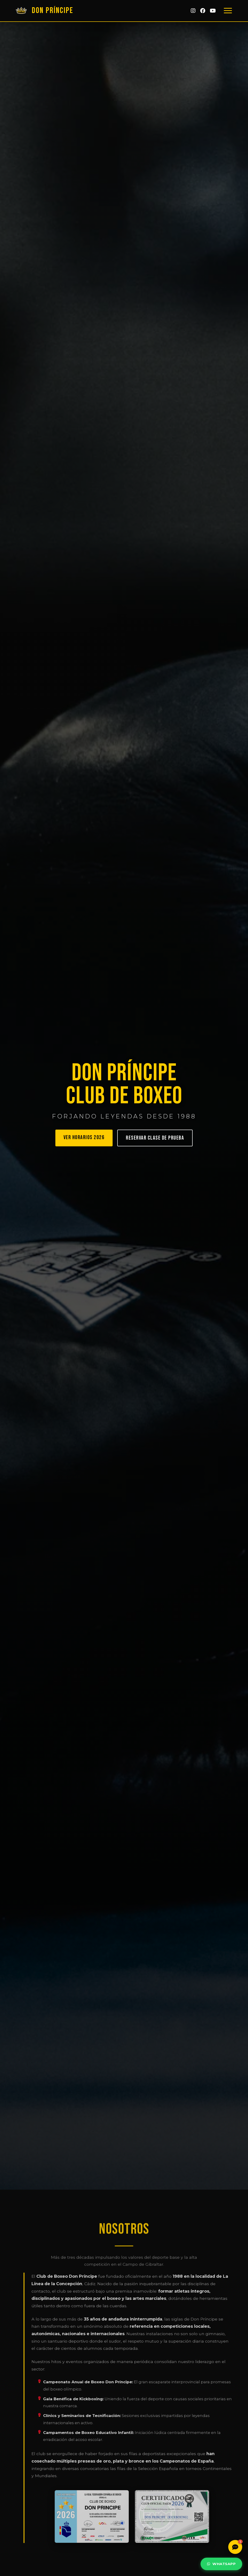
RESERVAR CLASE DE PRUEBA (155, 1143)
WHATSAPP (221, 2564)
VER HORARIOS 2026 (84, 1143)
